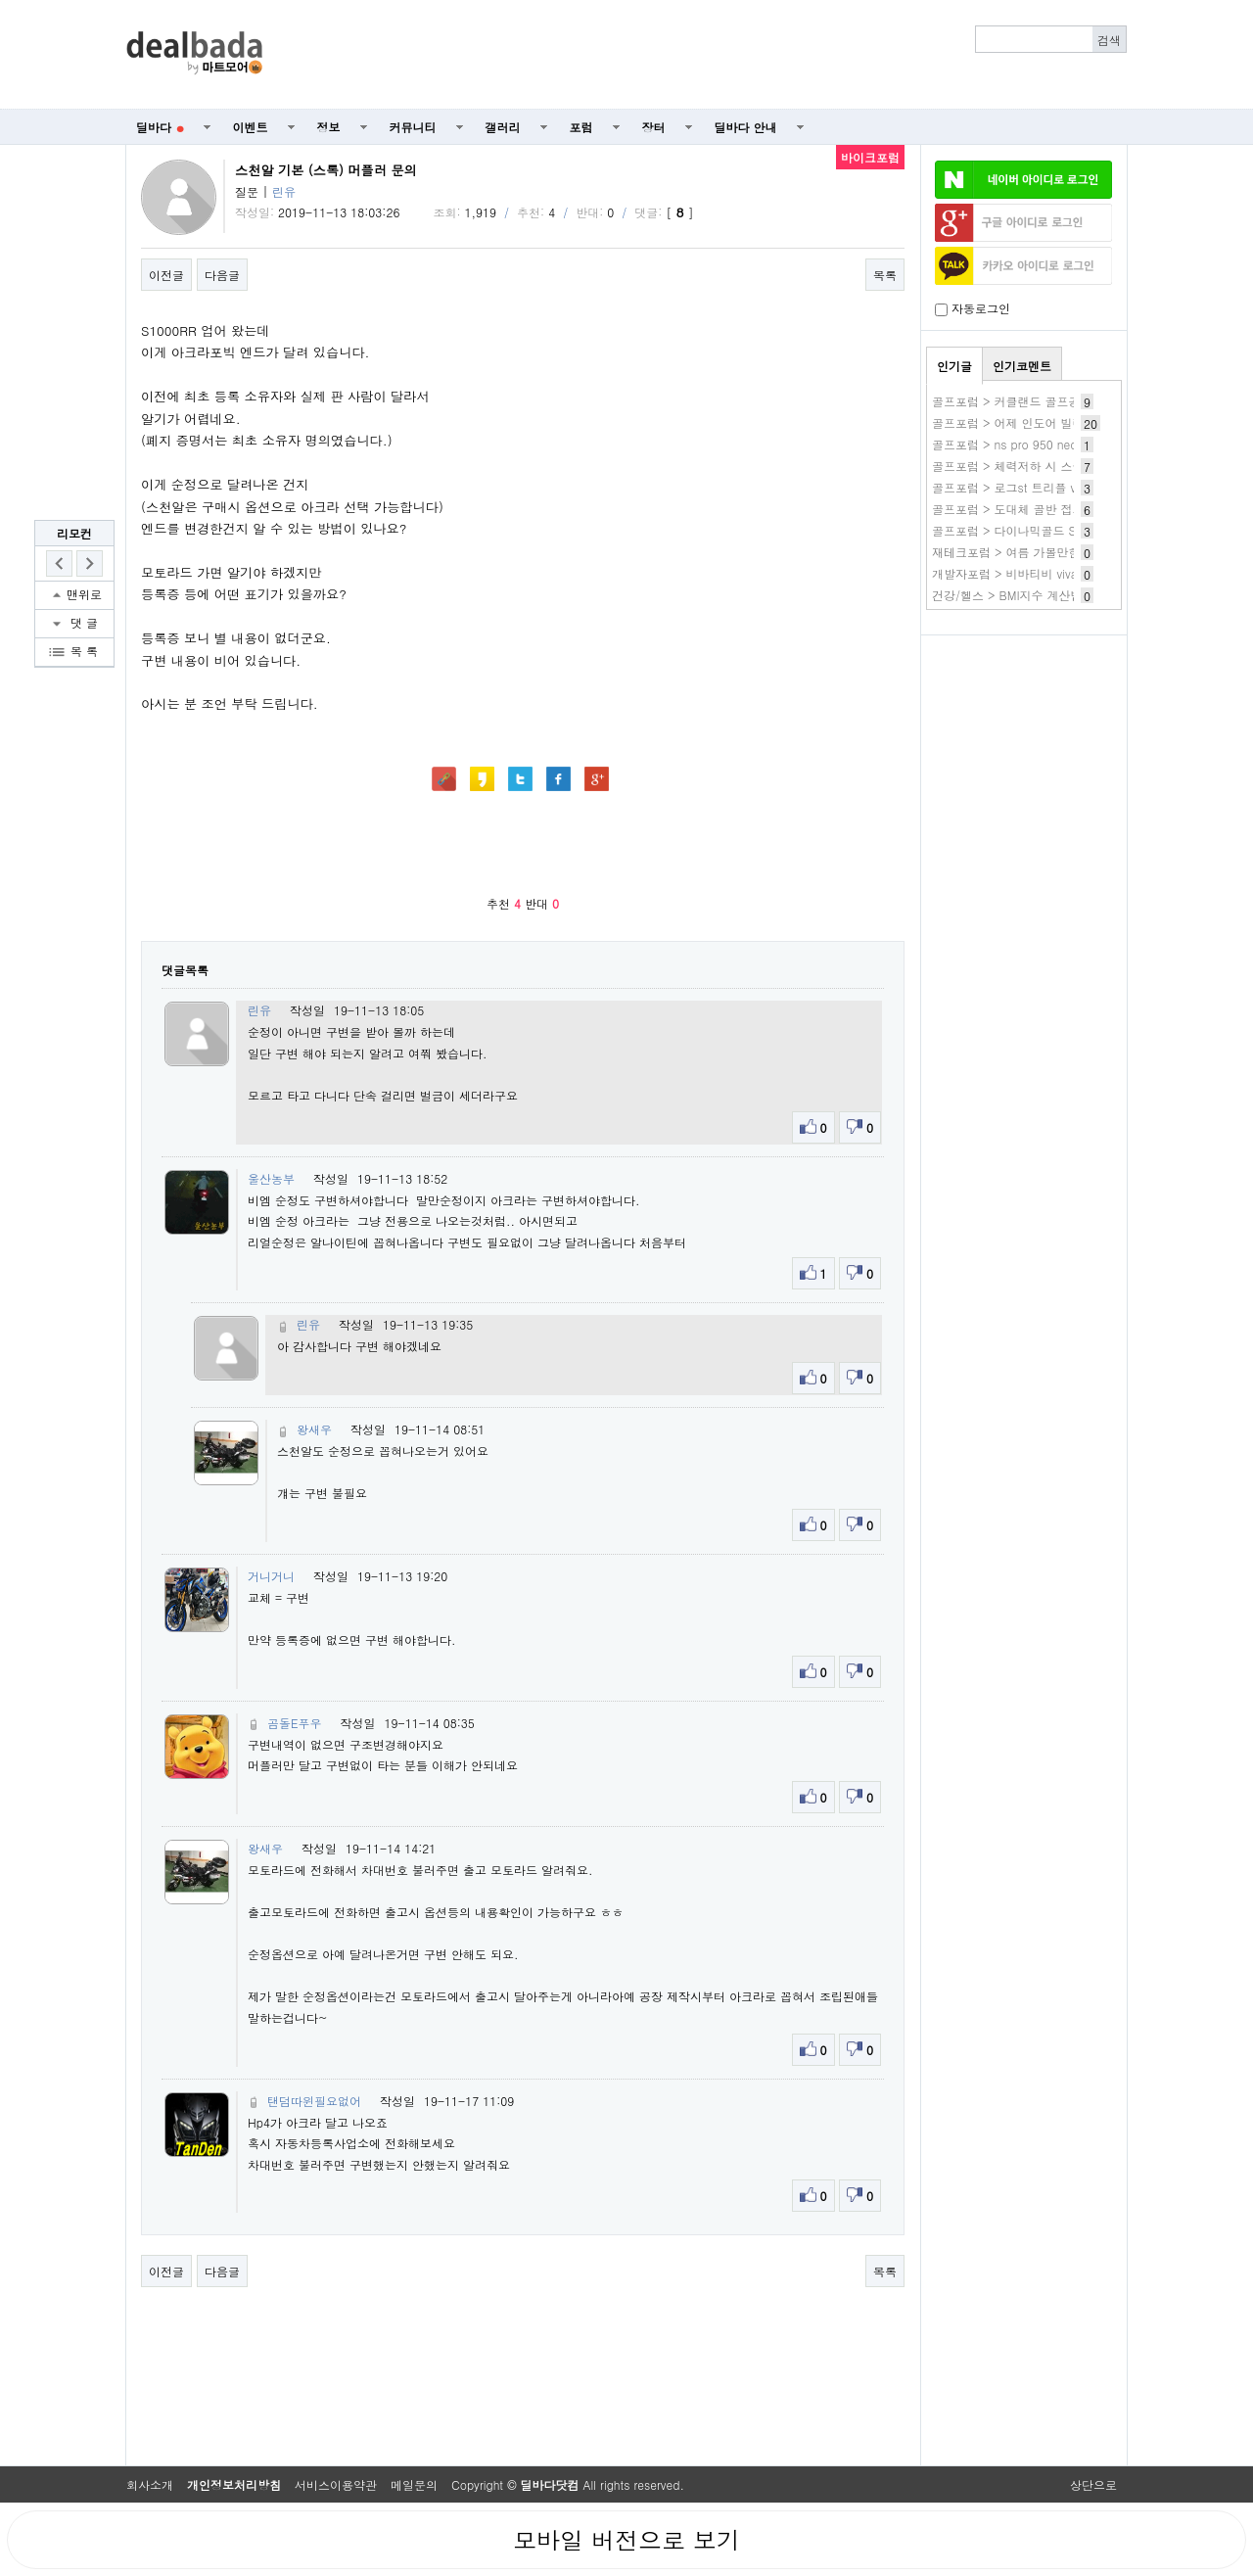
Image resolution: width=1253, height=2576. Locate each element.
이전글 (166, 274)
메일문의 (414, 2484)
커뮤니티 (413, 126)
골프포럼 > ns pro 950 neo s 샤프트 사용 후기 (1057, 444)
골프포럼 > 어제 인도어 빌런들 (1014, 422)
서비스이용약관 (336, 2484)
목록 (885, 274)
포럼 (581, 126)
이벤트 (250, 126)
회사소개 (149, 2484)
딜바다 (160, 126)
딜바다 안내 (746, 126)
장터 (654, 126)
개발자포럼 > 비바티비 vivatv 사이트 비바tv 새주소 (1067, 573)
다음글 (222, 274)
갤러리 (503, 126)
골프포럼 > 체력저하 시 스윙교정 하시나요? (1049, 465)
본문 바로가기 (0, 0)
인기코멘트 (1022, 365)
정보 (329, 126)
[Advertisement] (705, 54)
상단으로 (1093, 2484)
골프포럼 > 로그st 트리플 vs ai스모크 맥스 (1045, 487)
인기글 (954, 365)
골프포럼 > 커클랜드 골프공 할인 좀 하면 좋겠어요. (1069, 401)
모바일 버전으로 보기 (626, 2539)
